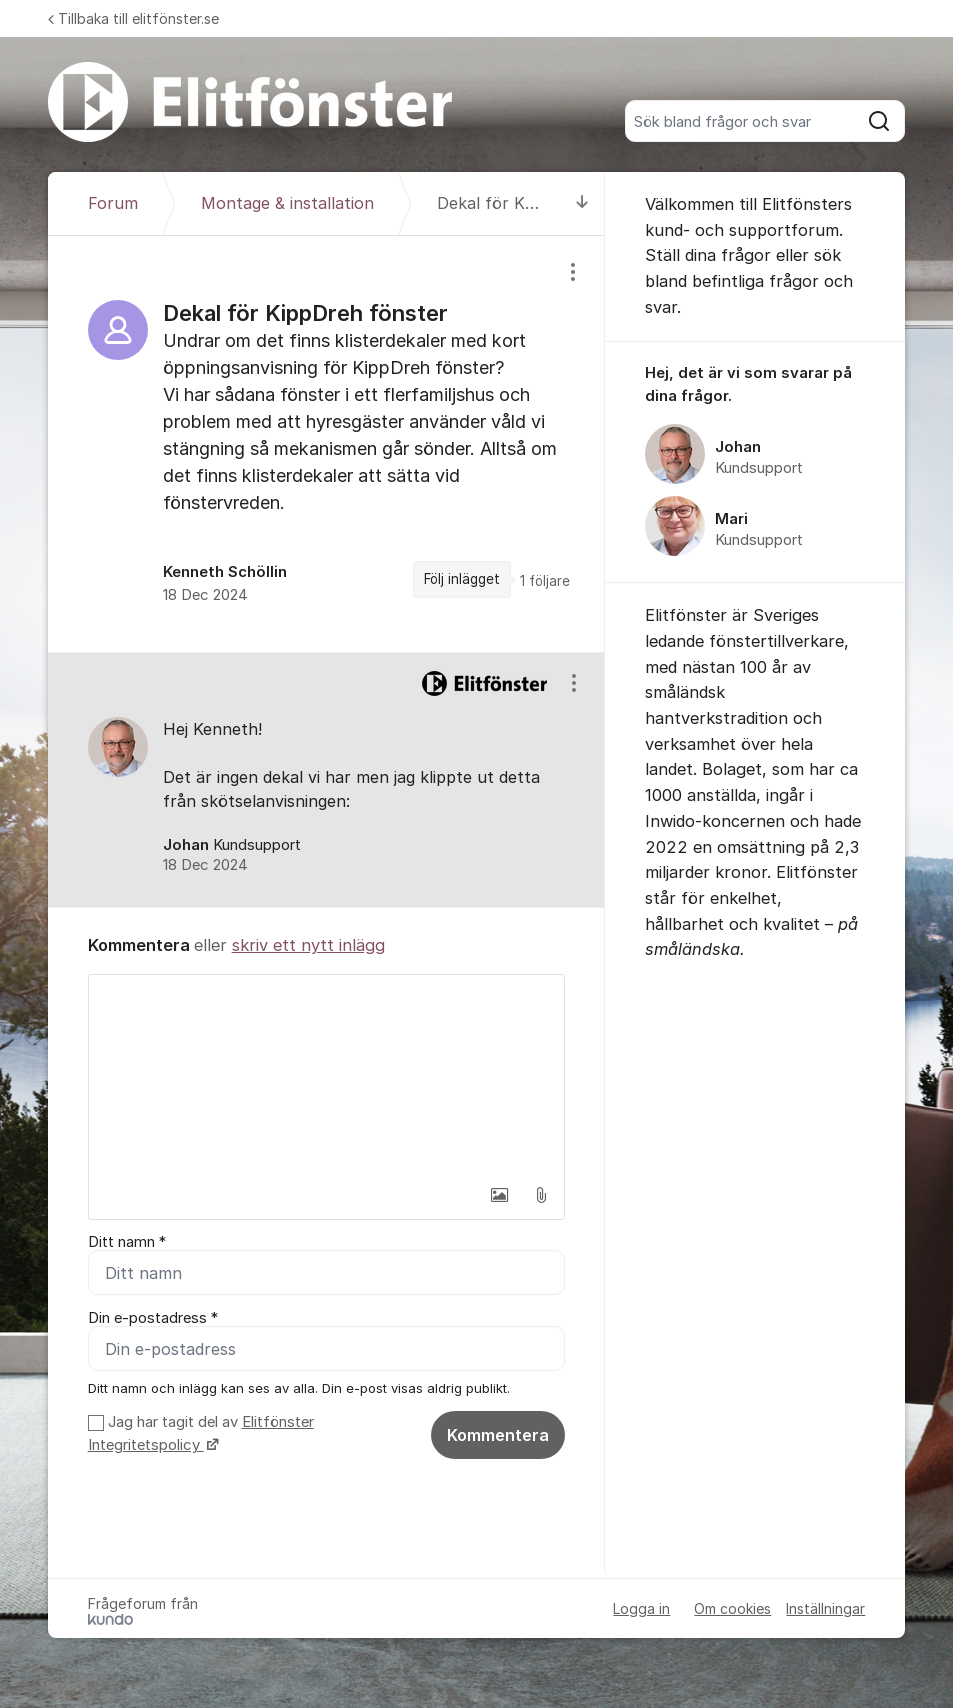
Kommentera (498, 1435)
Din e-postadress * (153, 1318)
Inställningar (825, 1608)
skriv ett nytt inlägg (308, 945)
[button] (499, 1195)
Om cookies (732, 1608)
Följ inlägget (462, 579)
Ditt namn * (127, 1242)
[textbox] (327, 1075)
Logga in (641, 1608)
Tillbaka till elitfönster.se (133, 18)
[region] (327, 444)
